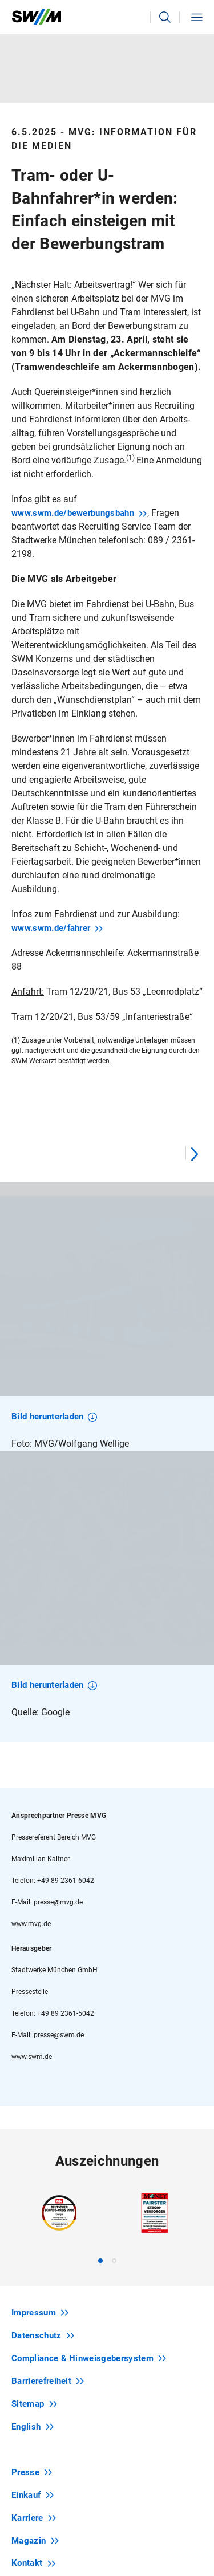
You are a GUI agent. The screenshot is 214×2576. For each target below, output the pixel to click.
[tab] (100, 1992)
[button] (165, 17)
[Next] (194, 1152)
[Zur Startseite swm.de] (36, 17)
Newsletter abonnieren (108, 2447)
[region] (107, 1316)
